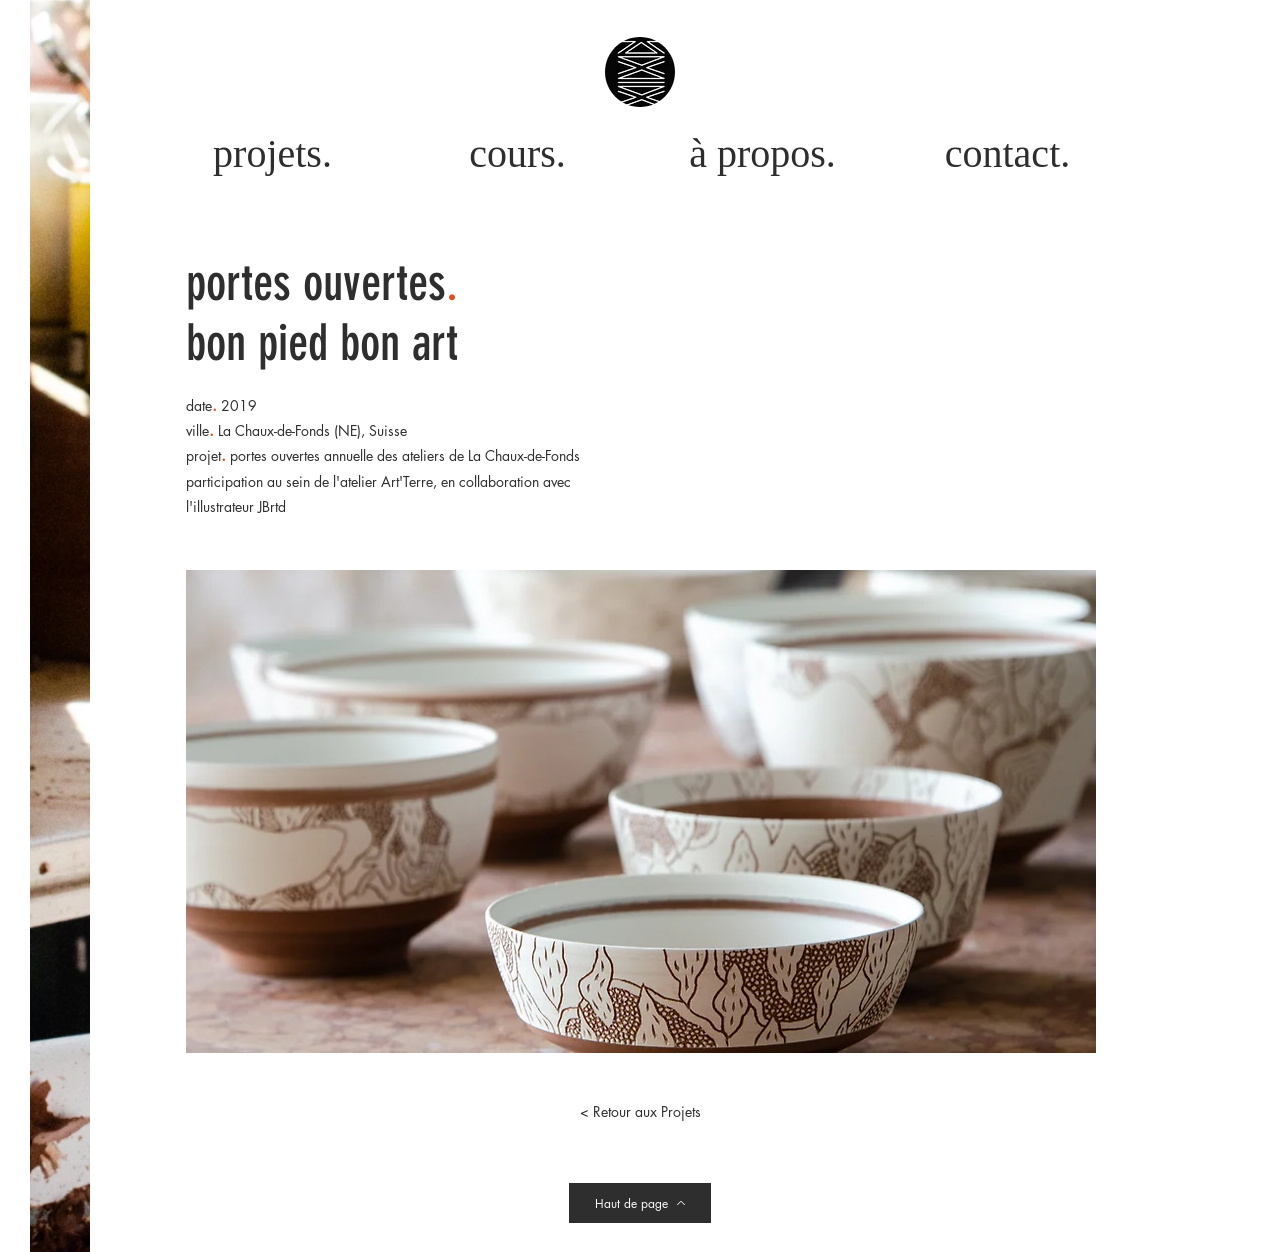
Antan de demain (675, 1242)
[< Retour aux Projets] (640, 1112)
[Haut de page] (640, 1203)
